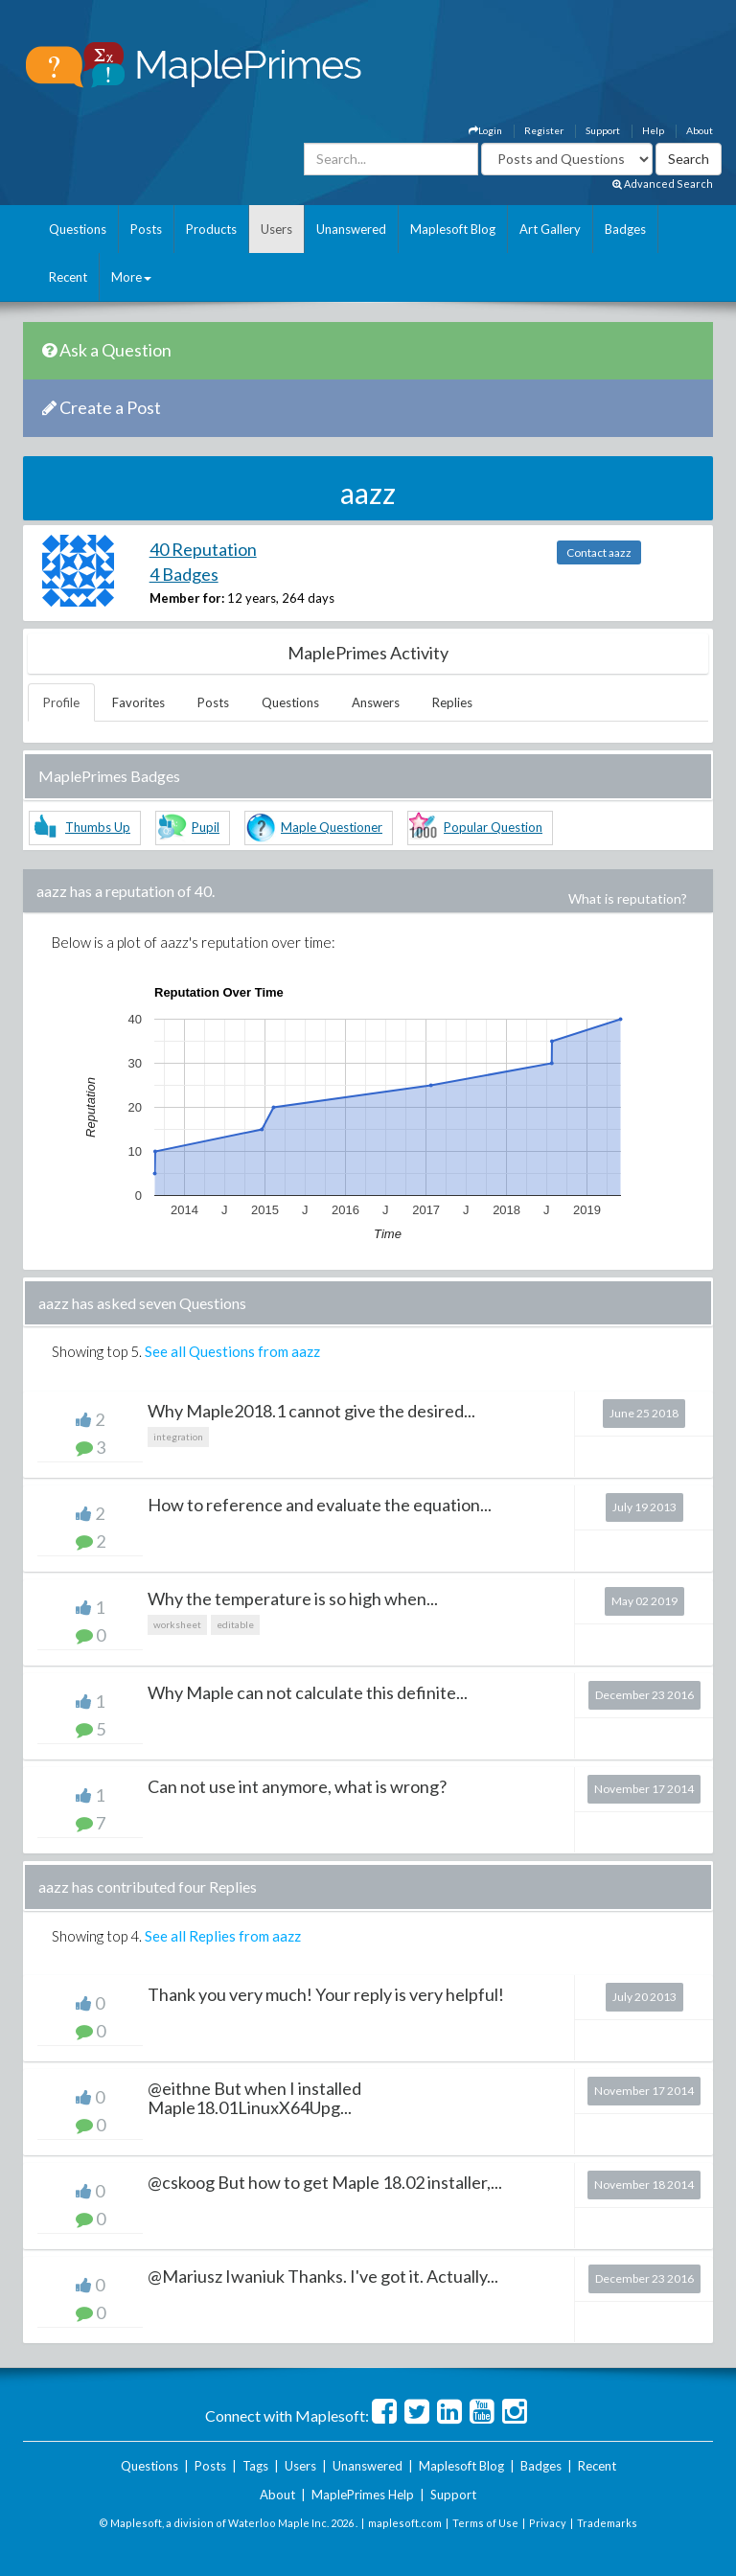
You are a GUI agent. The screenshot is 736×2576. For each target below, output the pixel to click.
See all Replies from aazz (223, 1935)
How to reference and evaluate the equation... (320, 1504)
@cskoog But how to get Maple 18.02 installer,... (325, 2182)
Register (544, 130)
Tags (255, 2465)
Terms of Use (485, 2523)
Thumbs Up (97, 827)
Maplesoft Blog (452, 229)
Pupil (205, 827)
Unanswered (351, 229)
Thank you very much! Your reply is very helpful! (326, 1994)
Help (653, 130)
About (699, 130)
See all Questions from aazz (232, 1351)
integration (178, 1436)
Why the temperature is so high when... (293, 1598)
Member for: (187, 598)
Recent (68, 277)
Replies (452, 702)
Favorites (138, 702)
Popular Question (493, 827)
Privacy (547, 2523)
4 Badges (184, 574)
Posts (146, 229)
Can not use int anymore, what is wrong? (297, 1786)
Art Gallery (550, 229)
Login (485, 130)
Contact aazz (599, 552)
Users (276, 229)
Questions (77, 229)
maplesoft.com (405, 2523)
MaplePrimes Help (362, 2494)
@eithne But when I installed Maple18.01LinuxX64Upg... (254, 2098)
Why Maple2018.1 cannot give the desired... (311, 1410)
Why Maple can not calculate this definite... (308, 1692)
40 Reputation (203, 549)
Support (603, 130)
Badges (625, 229)
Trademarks (607, 2523)
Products (211, 229)
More (131, 277)
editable (235, 1624)
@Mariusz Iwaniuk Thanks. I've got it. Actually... (323, 2276)
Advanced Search (662, 183)
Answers (376, 702)
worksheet (177, 1624)
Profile (61, 702)
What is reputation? (627, 898)
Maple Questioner (331, 827)
